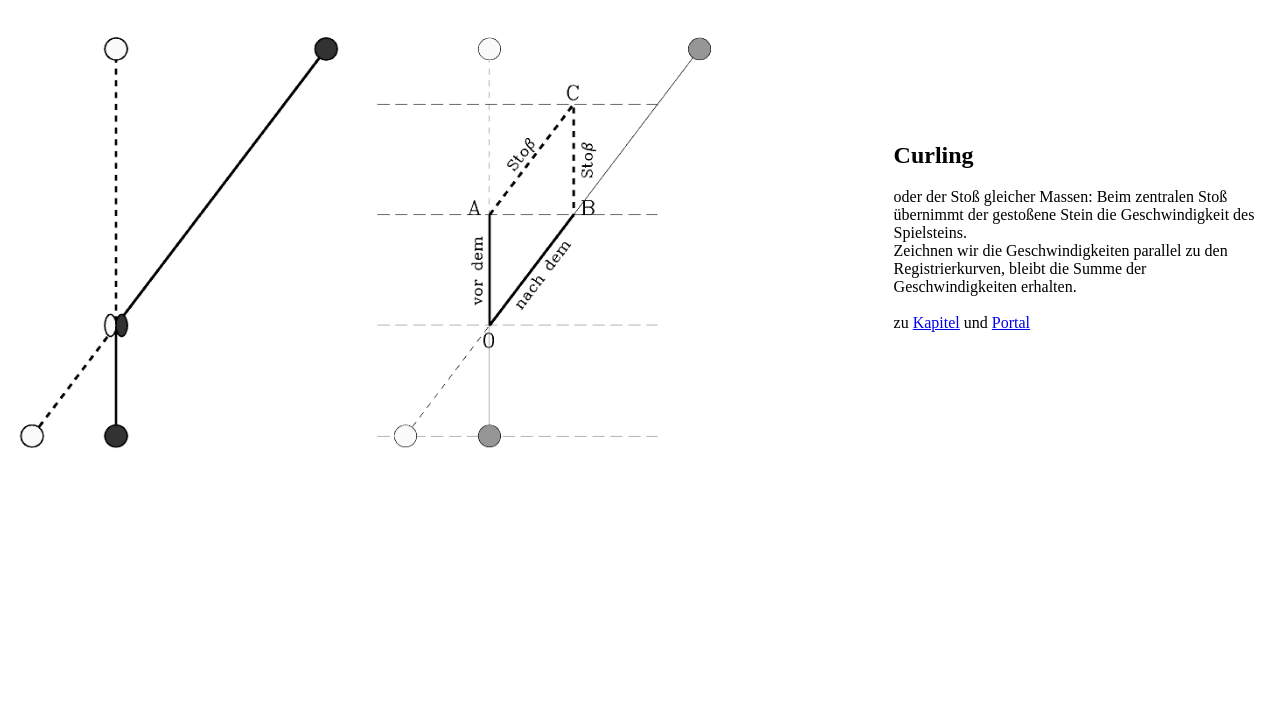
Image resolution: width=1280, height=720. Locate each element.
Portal (1011, 322)
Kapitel (936, 322)
